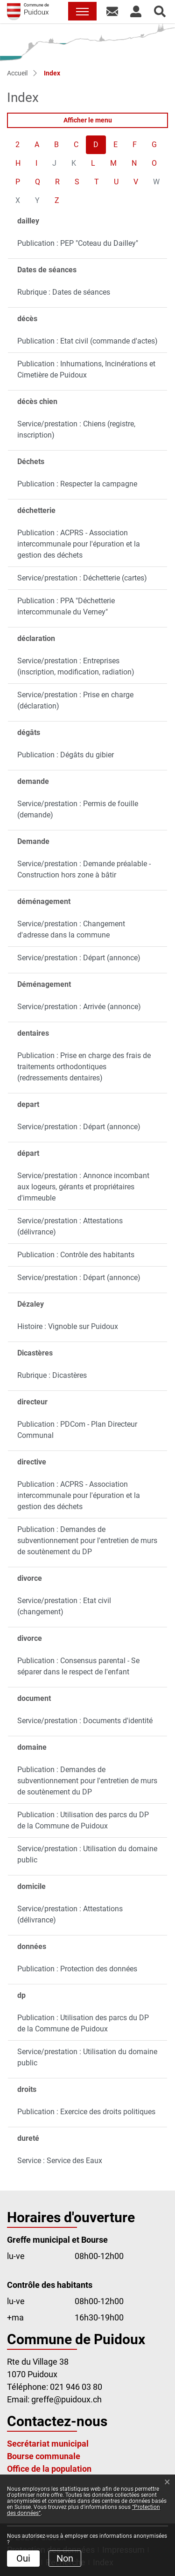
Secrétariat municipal (48, 2443)
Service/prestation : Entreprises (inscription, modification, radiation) (75, 666)
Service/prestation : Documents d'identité (85, 1720)
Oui (23, 2558)
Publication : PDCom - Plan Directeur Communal (77, 1430)
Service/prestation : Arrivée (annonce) (79, 1006)
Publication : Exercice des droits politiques (86, 2111)
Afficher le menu (87, 120)
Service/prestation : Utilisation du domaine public (87, 1854)
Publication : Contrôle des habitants (75, 1254)
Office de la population (49, 2469)
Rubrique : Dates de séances (63, 292)
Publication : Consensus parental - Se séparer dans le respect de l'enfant (78, 1666)
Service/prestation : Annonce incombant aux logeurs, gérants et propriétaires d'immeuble (83, 1186)
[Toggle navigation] (82, 11)
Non (64, 2558)
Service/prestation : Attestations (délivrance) (70, 1226)
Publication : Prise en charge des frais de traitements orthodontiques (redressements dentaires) (84, 1066)
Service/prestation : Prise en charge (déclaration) (75, 700)
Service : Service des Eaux (59, 2160)
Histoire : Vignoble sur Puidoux (67, 1326)
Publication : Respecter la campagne (77, 483)
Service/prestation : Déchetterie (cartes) (82, 577)
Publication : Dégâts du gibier (65, 754)
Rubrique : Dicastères (52, 1375)
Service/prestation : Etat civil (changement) (64, 1606)
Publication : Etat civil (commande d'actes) (87, 341)
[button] (112, 11)
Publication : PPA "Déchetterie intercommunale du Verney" (66, 606)
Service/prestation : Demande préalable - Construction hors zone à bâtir (84, 869)
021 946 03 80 (76, 2387)
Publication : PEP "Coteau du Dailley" (77, 243)
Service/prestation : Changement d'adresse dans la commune (71, 929)
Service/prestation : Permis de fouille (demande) (77, 809)
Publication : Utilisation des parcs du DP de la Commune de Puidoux (83, 1820)
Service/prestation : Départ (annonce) (78, 957)
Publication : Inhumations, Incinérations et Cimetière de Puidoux (86, 369)
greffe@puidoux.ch (66, 2399)
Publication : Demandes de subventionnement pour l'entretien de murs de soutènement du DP (87, 1540)
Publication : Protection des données (77, 1968)
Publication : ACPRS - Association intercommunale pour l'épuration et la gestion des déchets (78, 544)
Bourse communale (43, 2456)
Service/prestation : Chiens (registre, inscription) (76, 429)
